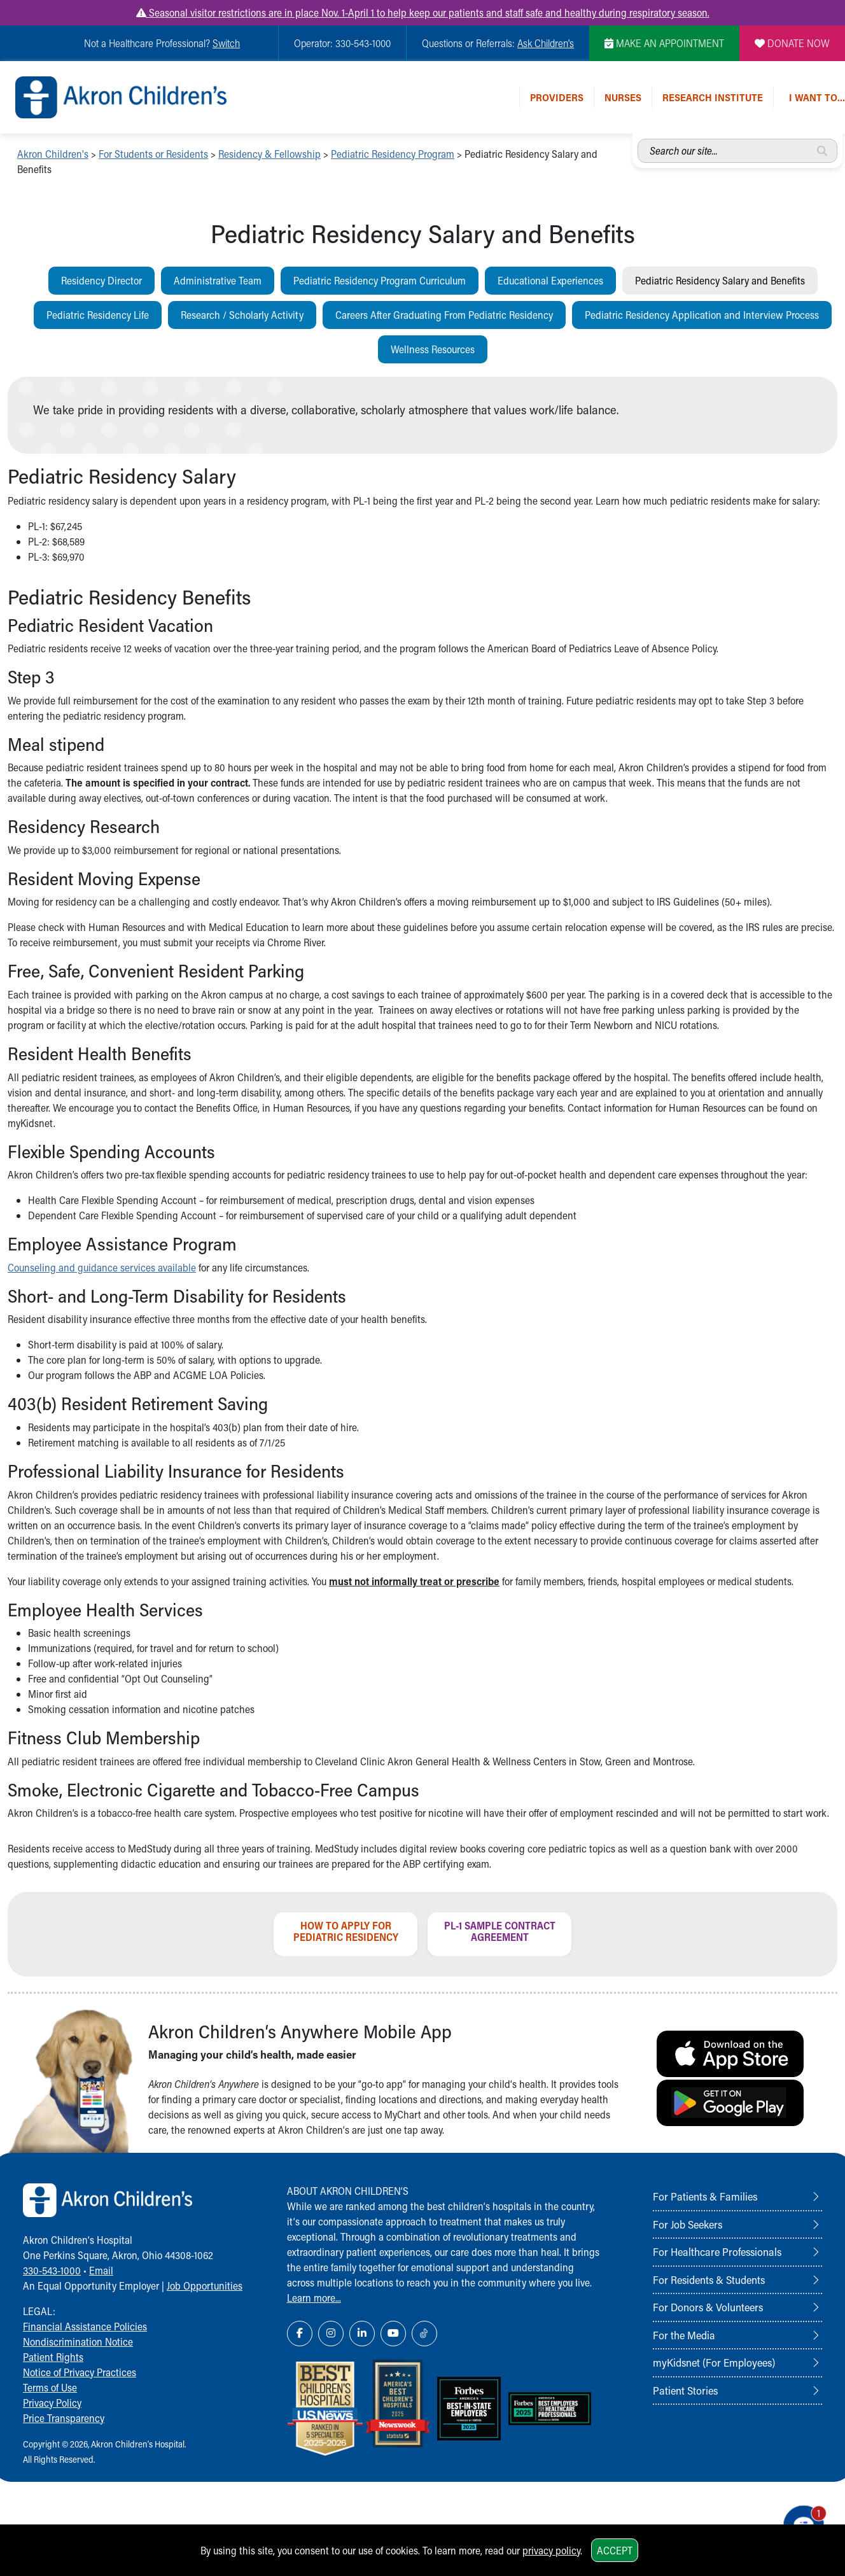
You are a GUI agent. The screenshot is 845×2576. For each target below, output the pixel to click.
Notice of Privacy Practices (79, 2372)
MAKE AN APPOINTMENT (664, 43)
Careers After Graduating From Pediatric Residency (444, 314)
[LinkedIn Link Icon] (362, 2333)
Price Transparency (63, 2418)
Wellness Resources (433, 349)
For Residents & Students (709, 2279)
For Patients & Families (705, 2196)
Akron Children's (52, 153)
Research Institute (712, 97)
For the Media (684, 2335)
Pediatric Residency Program (392, 153)
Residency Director (101, 280)
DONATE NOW (792, 43)
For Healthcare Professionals (717, 2251)
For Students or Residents (153, 153)
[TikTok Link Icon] (424, 2333)
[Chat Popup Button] (799, 2519)
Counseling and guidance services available (102, 1267)
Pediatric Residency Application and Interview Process (702, 314)
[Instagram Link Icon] (331, 2333)
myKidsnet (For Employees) (714, 2362)
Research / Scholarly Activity (242, 314)
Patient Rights (53, 2356)
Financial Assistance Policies (85, 2326)
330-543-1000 (52, 2270)
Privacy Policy (52, 2402)
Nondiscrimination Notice (78, 2341)
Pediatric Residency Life (97, 314)
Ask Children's (545, 43)
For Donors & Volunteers (708, 2307)
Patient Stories (685, 2390)
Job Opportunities (204, 2285)
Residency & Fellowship (269, 153)
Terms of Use (50, 2387)
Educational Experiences (550, 280)
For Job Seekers (687, 2224)
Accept (614, 2550)
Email (101, 2270)
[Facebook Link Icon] (299, 2333)
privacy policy (551, 2550)
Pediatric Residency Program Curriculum (379, 280)
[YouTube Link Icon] (393, 2333)
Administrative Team (218, 280)
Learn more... (314, 2297)
